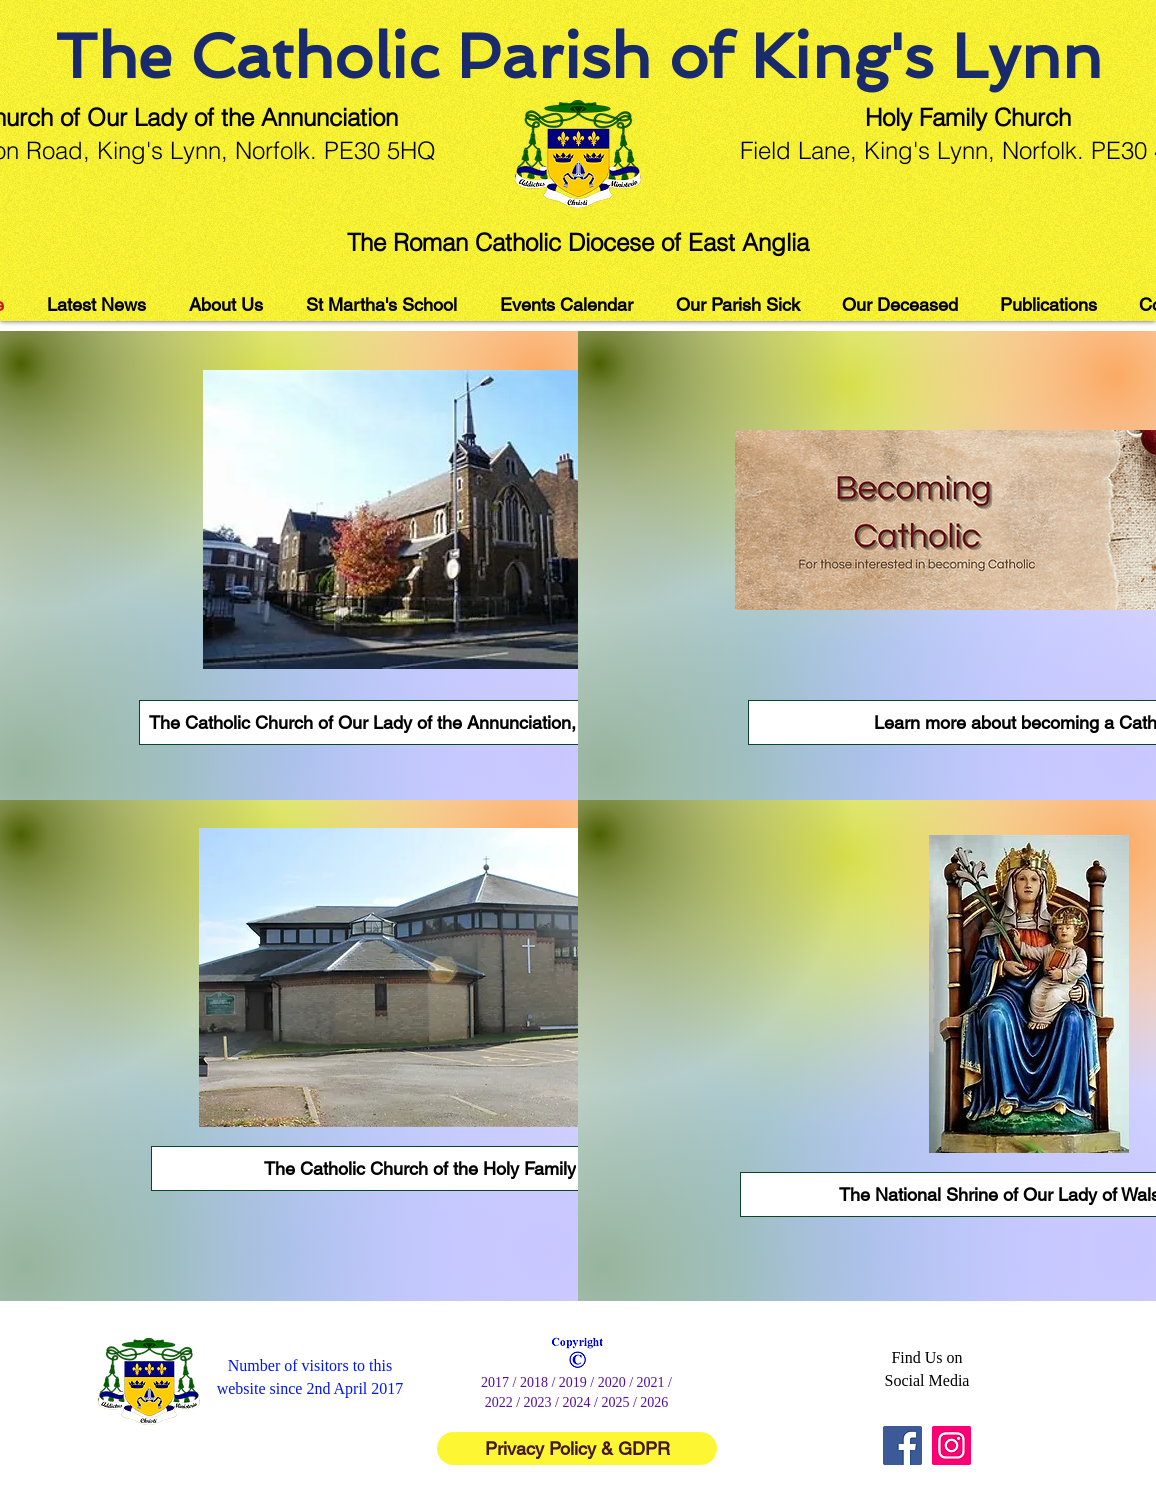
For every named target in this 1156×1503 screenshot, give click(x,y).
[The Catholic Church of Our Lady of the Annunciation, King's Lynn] (410, 722)
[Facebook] (902, 1445)
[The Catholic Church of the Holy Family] (419, 1168)
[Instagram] (951, 1445)
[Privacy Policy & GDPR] (577, 1448)
